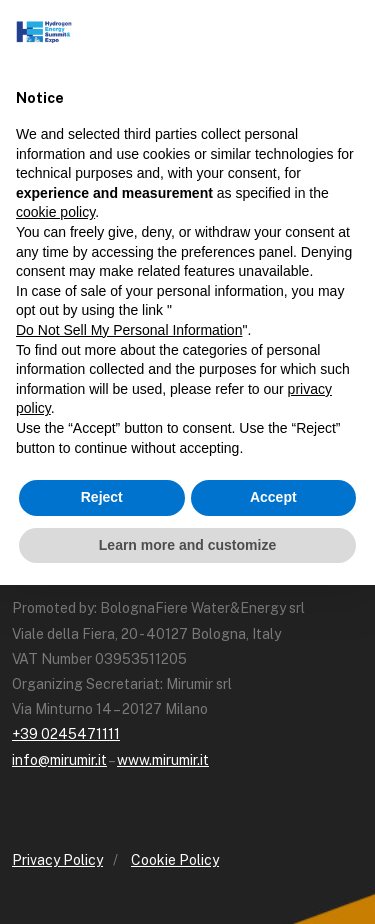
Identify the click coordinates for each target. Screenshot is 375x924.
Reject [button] (102, 497)
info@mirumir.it (59, 760)
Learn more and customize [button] (187, 545)
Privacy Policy (57, 860)
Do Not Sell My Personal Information (129, 330)
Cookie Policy (175, 860)
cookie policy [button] (55, 212)
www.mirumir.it (163, 760)
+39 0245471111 (66, 734)
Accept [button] (273, 497)
